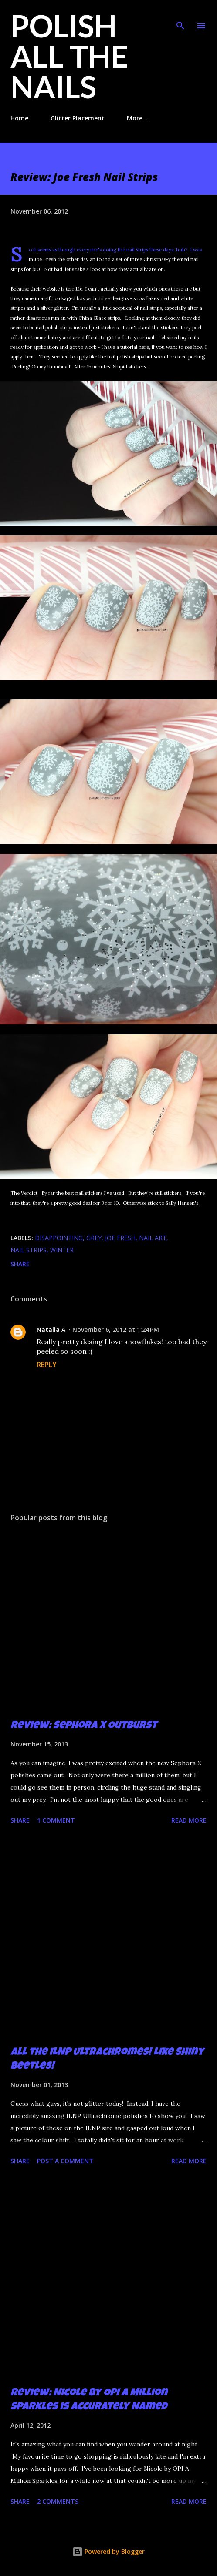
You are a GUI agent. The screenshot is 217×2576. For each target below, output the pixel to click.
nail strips (28, 1250)
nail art (152, 1238)
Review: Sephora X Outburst (83, 1726)
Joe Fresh (120, 1238)
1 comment (56, 1820)
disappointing (59, 1238)
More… (137, 118)
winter (62, 1250)
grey (94, 1238)
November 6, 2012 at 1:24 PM (115, 1329)
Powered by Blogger (108, 2551)
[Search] (180, 15)
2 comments (57, 2501)
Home (19, 118)
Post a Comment (65, 2161)
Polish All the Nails (69, 56)
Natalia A (51, 1329)
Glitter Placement (78, 118)
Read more (189, 1820)
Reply (47, 1364)
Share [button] (20, 1264)
